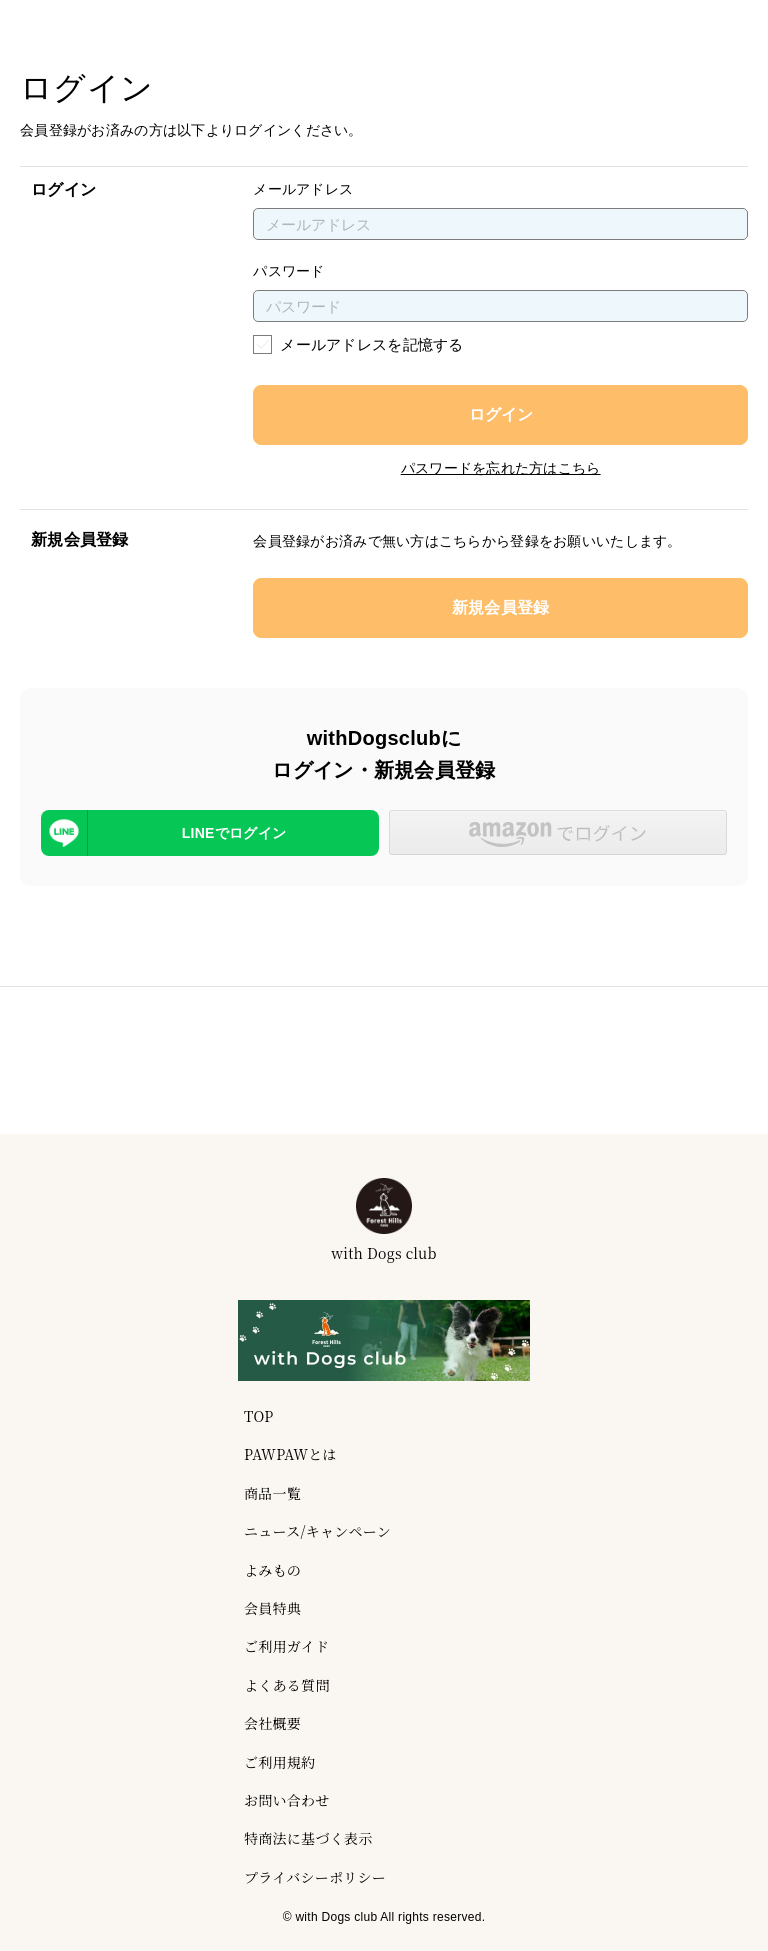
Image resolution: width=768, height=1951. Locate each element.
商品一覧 (272, 1493)
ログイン (501, 414)
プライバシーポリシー (315, 1877)
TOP (258, 1416)
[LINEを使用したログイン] (210, 833)
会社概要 (272, 1723)
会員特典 (272, 1608)
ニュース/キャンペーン (317, 1531)
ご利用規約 (279, 1762)
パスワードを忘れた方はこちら (501, 468)
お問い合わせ (287, 1800)
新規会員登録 (501, 607)
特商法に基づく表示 (308, 1838)
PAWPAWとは (290, 1454)
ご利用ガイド (286, 1646)
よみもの (272, 1570)
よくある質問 (287, 1685)
